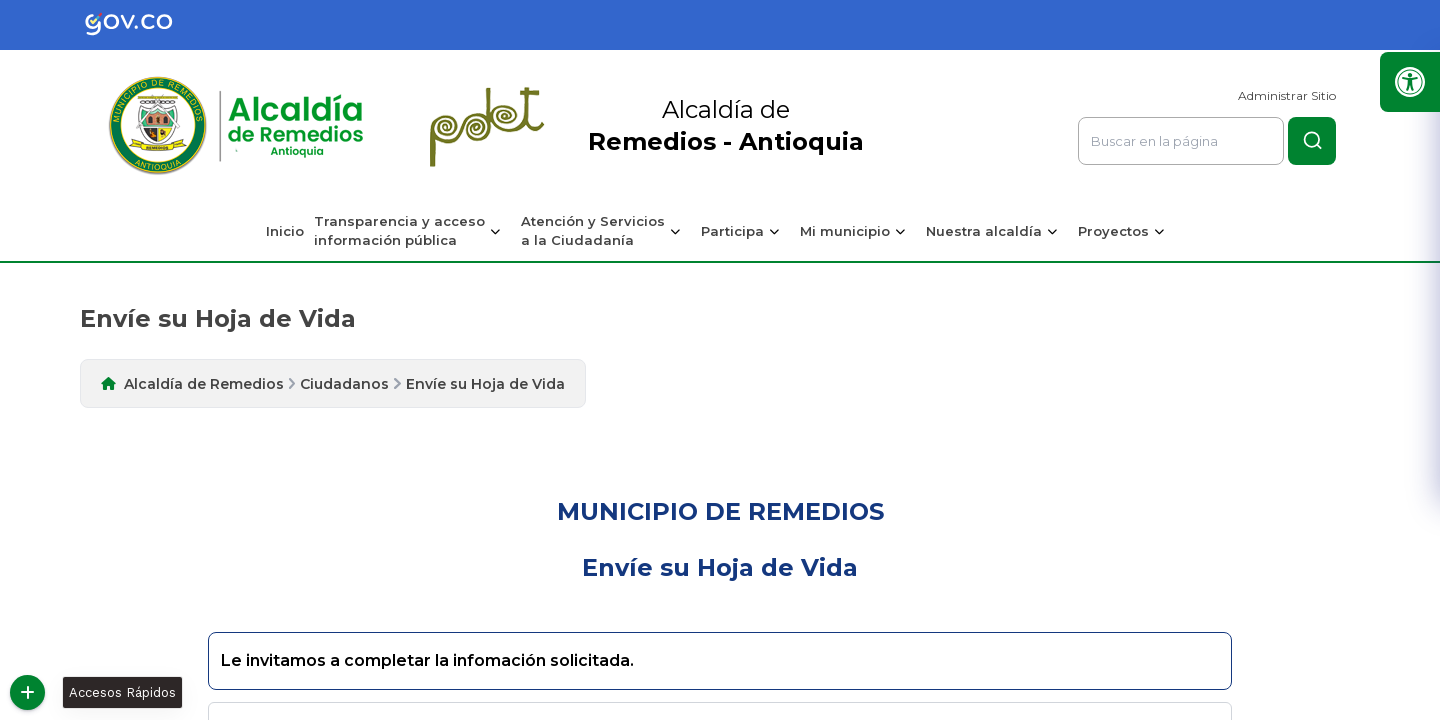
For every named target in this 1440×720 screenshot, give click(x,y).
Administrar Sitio (1287, 95)
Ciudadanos (344, 384)
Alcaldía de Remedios (204, 384)
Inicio (285, 231)
